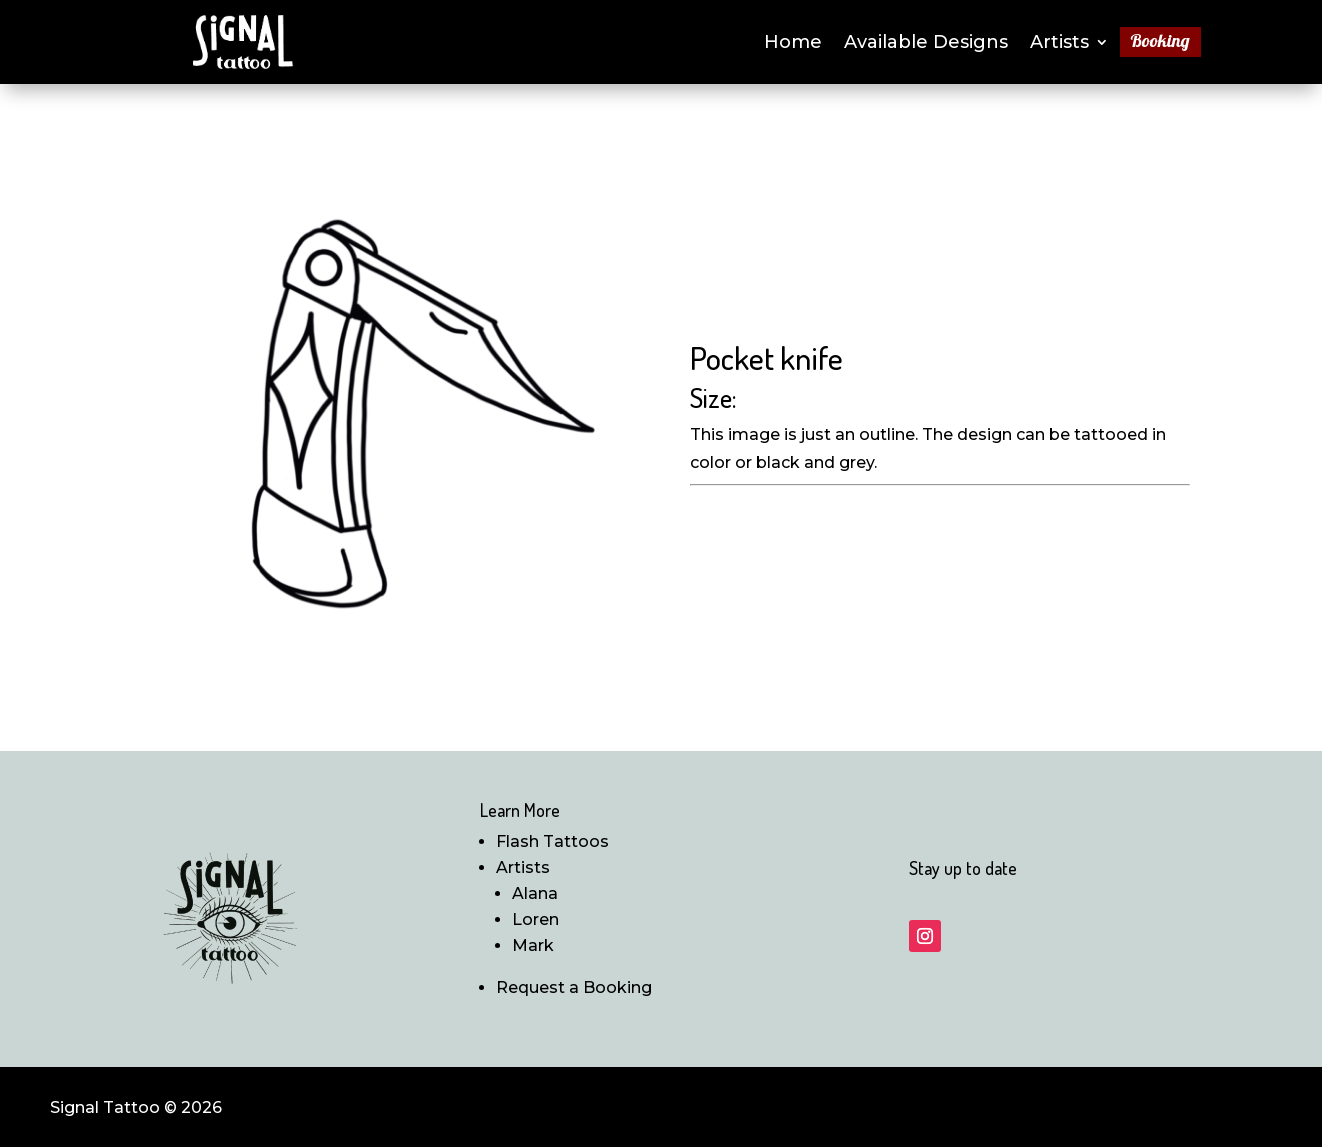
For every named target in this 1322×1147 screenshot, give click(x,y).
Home (793, 44)
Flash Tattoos (552, 841)
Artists (1059, 44)
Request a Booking (574, 987)
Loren (535, 919)
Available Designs (926, 44)
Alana (535, 893)
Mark (533, 945)
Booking (1160, 43)
